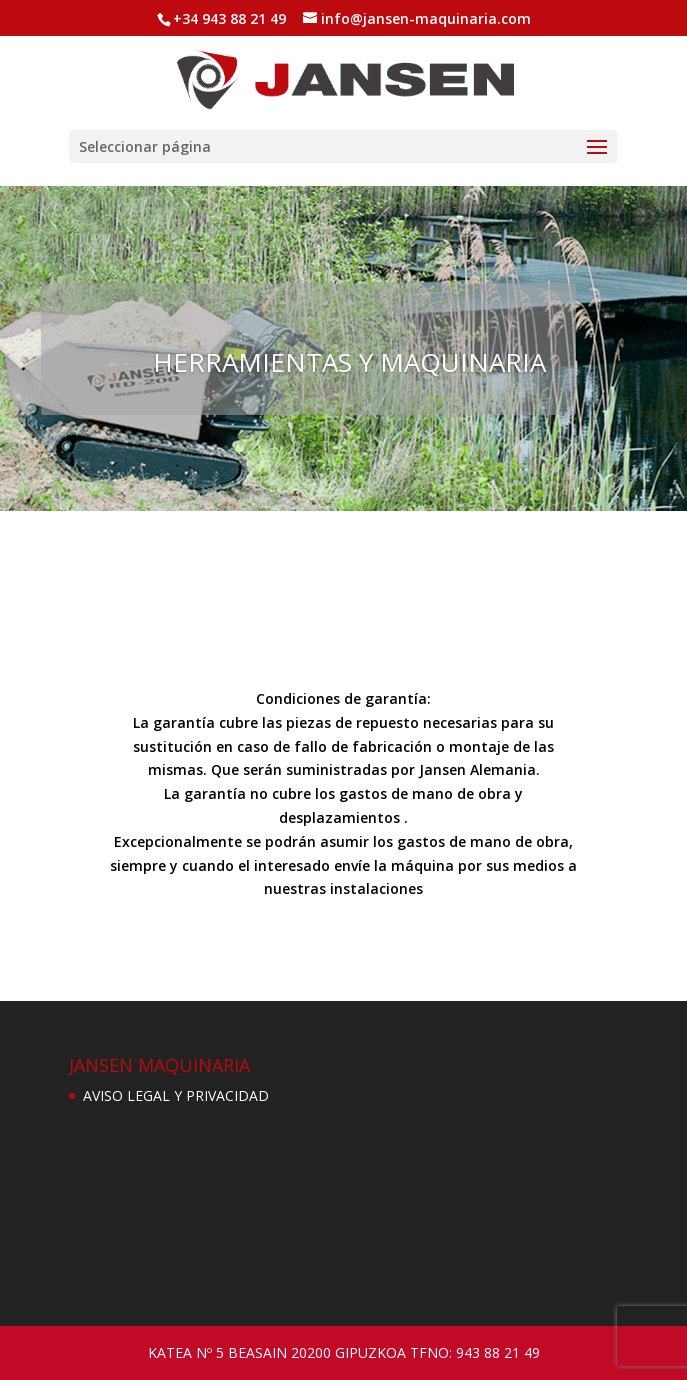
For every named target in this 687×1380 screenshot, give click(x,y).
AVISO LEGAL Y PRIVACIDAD (176, 1095)
